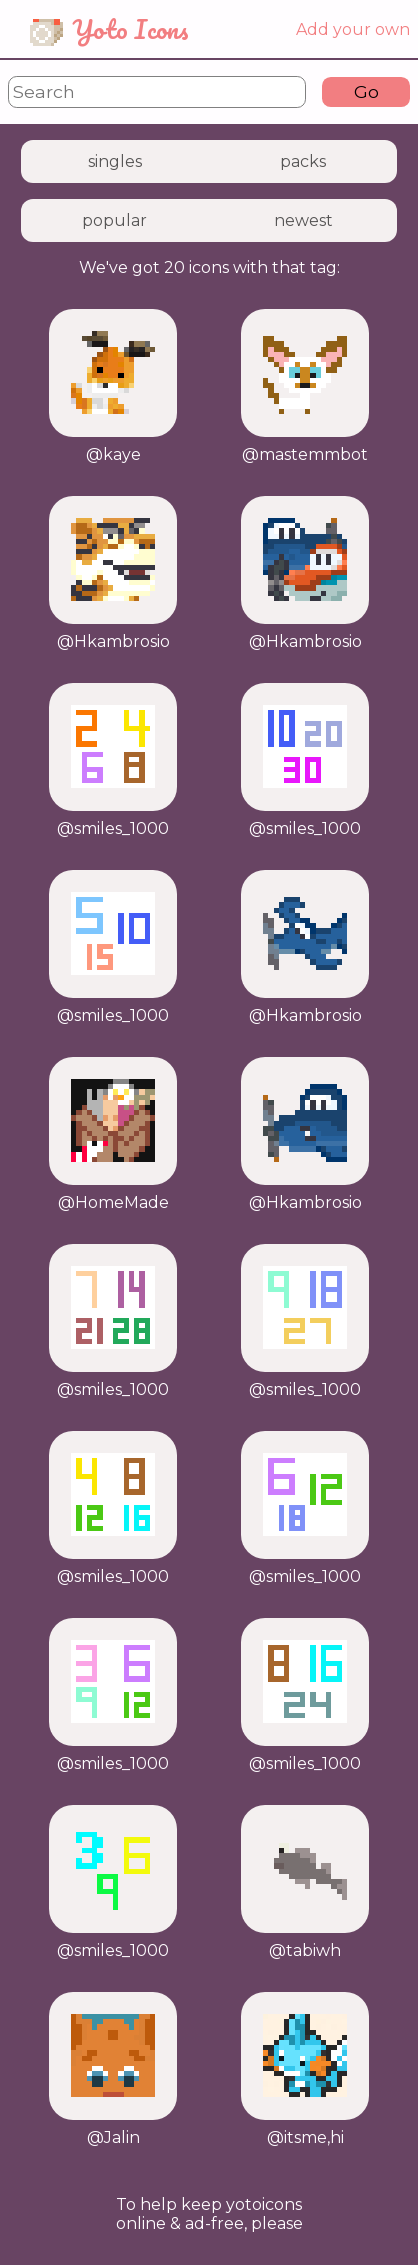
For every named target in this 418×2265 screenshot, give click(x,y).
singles (115, 161)
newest (303, 220)
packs (303, 161)
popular (114, 220)
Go (366, 91)
